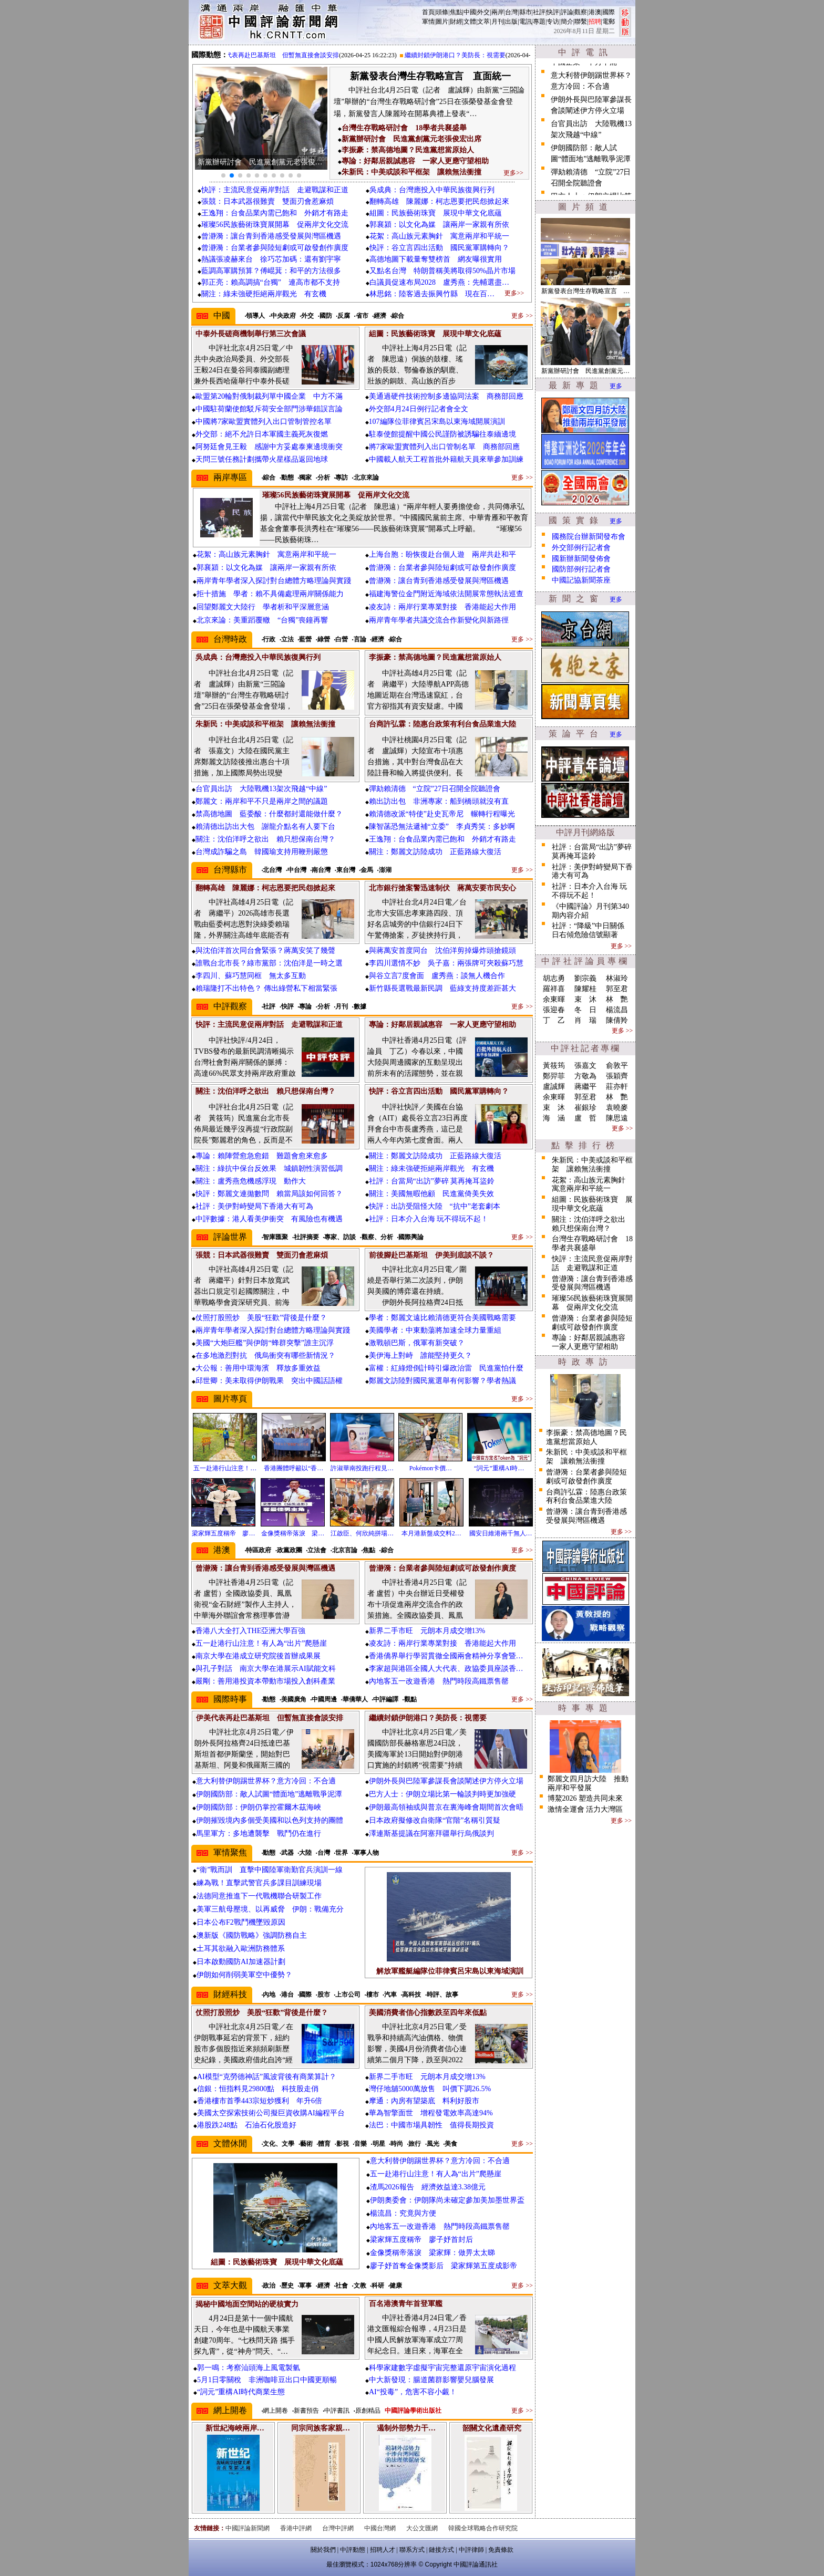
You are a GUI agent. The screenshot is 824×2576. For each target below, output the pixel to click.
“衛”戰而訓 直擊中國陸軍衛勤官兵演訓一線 (270, 1870)
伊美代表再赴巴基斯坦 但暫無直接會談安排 (291, 55)
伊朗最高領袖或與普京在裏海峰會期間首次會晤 (446, 1807)
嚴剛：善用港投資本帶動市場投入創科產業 (265, 1681)
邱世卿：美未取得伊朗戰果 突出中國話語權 (269, 1381)
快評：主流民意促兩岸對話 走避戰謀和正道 (274, 190)
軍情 (428, 21)
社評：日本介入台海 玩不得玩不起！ (429, 1219)
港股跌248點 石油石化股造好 (246, 2125)
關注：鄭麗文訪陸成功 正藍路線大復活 (435, 852)
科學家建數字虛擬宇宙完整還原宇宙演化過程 (442, 2368)
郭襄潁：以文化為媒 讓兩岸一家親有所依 (439, 224)
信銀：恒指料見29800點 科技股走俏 (257, 2089)
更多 (616, 386)
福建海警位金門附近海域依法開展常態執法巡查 (446, 594)
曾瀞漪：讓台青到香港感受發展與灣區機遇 (271, 236)
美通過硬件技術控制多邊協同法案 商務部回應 (446, 396)
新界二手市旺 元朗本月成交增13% (427, 1631)
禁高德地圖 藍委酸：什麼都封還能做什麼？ (269, 814)
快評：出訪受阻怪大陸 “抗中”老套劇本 (434, 1206)
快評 (553, 12)
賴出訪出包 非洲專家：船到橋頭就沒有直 (439, 801)
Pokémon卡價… (430, 1468)
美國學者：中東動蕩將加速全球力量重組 (435, 1330)
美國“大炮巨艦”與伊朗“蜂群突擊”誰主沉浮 (264, 1343)
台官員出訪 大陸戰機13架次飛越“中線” (261, 789)
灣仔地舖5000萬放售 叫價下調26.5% (430, 2089)
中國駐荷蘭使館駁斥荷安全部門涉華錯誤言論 (269, 409)
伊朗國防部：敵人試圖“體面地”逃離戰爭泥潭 (269, 1794)
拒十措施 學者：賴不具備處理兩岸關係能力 (270, 594)
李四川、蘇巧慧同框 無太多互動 (250, 976)
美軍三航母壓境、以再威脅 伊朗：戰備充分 (270, 1909)
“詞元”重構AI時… (499, 1468)
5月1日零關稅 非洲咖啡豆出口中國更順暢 (267, 2380)
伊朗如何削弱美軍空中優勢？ (244, 1975)
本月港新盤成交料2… (431, 1533)
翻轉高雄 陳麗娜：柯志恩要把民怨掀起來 (439, 201)
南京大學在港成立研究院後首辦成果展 (258, 1656)
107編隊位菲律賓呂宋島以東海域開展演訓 (437, 421)
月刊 (497, 21)
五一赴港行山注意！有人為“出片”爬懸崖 (261, 1643)
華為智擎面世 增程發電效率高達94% (431, 2113)
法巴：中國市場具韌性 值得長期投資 (431, 2125)
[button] (223, 175)
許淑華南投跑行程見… (362, 1468)
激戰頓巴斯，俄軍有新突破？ (417, 1343)
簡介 (567, 21)
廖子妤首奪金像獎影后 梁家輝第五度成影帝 (443, 2266)
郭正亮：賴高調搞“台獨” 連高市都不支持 (270, 282)
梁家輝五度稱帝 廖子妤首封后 (421, 2239)
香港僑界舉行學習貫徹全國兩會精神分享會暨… (446, 1656)
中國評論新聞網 (247, 2528)
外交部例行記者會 (581, 548)
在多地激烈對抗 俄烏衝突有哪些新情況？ (265, 1355)
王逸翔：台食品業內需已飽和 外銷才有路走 (274, 213)
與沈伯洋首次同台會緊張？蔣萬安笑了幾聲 (265, 950)
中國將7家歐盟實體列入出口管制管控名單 (263, 421)
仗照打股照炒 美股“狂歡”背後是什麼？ (261, 1318)
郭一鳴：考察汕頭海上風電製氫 (248, 2368)
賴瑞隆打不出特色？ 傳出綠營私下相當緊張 (266, 988)
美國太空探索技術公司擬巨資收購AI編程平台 (271, 2113)
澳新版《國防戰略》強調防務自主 (252, 1935)
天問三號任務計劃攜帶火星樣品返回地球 (261, 459)
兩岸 (497, 12)
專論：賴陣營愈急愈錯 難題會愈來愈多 (261, 1156)
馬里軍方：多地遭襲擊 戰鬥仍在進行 (258, 1833)
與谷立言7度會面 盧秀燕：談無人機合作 (437, 976)
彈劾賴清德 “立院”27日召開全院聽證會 (434, 789)
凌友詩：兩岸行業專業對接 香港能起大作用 (442, 607)
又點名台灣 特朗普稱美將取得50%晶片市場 (442, 271)
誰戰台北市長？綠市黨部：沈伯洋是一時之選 (269, 963)
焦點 (456, 12)
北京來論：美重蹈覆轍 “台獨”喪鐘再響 (262, 620)
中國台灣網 (380, 2528)
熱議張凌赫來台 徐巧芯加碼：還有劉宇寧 (271, 259)
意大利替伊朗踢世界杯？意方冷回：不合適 (266, 1781)
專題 (539, 21)
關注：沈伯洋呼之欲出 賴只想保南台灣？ (265, 839)
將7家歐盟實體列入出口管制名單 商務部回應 (444, 447)
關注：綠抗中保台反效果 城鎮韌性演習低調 (269, 1168)
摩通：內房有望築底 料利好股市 (424, 2101)
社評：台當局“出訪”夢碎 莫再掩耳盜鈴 (432, 1181)
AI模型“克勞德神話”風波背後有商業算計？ (266, 2077)
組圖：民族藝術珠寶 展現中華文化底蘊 (435, 213)
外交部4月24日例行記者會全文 (418, 409)
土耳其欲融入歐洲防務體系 (241, 1948)
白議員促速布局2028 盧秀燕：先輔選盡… (439, 282)
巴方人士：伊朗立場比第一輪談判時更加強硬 (442, 1794)
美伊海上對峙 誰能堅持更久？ (420, 1355)
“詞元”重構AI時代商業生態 (241, 2392)
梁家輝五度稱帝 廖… (223, 1533)
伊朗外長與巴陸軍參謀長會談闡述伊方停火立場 (446, 1781)
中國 (470, 12)
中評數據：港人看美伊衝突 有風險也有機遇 (269, 1219)
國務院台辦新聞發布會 (588, 537)
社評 (539, 12)
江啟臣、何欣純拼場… (362, 1533)
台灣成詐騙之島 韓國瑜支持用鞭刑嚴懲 (261, 852)
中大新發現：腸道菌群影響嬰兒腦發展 (431, 2380)
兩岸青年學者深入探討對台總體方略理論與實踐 (274, 581)
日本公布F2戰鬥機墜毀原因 (241, 1922)
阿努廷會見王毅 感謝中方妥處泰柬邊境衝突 (269, 447)
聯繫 (580, 21)
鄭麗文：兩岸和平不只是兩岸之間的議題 (261, 801)
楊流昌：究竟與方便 (403, 2213)
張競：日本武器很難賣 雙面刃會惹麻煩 (267, 201)
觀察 (580, 12)
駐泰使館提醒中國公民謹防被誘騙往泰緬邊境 (442, 434)
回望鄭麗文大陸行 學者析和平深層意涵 (263, 607)
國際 (608, 12)
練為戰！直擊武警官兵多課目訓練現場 (259, 1883)
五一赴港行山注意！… (224, 1468)
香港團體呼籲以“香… (293, 1468)
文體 (470, 21)
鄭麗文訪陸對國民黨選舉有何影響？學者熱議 (442, 1381)
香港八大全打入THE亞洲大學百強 (250, 1631)
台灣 (511, 12)
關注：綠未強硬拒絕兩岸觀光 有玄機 (263, 294)
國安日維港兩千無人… (500, 1533)
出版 (511, 21)
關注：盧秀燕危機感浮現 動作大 (250, 1181)
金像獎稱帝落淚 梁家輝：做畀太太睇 (432, 2253)
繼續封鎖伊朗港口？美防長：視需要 (470, 55)
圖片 (442, 21)
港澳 (595, 12)
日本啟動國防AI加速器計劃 (241, 1962)
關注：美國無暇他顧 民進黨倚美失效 (431, 1194)
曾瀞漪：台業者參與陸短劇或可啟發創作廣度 (274, 248)
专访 (553, 21)
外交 (483, 12)
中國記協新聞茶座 (581, 580)
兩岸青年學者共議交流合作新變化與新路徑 (439, 620)
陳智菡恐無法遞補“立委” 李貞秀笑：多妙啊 (442, 826)
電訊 (525, 21)
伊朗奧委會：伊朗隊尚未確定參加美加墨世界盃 (447, 2200)
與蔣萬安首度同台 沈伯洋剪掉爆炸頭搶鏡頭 (442, 950)
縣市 (525, 12)
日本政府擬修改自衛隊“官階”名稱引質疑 (434, 1820)
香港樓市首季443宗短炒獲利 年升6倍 (259, 2101)
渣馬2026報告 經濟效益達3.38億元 (428, 2187)
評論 (567, 12)
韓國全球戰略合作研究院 (483, 2528)
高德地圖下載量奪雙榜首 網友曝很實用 (439, 259)
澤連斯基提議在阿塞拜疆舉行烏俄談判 (431, 1833)
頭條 (442, 12)
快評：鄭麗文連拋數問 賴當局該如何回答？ (269, 1194)
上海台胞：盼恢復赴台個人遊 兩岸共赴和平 (442, 554)
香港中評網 (296, 2528)
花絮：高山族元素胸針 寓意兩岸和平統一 (439, 236)
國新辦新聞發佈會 (581, 559)
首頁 (428, 12)
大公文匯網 (422, 2528)
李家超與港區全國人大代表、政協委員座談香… (446, 1669)
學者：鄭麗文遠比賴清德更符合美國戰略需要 (442, 1318)
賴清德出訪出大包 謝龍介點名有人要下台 (265, 826)
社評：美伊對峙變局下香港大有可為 (254, 1206)
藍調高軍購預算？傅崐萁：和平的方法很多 (271, 271)
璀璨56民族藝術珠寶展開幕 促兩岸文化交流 (274, 224)
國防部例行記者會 (581, 569)
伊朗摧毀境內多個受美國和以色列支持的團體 (269, 1820)
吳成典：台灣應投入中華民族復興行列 (432, 190)
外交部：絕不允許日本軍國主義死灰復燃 (261, 434)
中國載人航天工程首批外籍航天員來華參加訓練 (446, 459)
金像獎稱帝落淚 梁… (292, 1533)
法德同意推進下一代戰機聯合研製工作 (259, 1896)
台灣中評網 (338, 2528)
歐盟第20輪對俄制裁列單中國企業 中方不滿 (269, 396)
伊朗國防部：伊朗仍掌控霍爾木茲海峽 (258, 1807)
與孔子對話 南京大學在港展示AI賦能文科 (265, 1669)
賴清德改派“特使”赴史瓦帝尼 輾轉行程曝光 (442, 814)
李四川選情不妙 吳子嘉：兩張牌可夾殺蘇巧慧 (446, 963)
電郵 (608, 21)
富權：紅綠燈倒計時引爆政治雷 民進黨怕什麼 (446, 1368)
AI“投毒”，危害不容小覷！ (413, 2392)
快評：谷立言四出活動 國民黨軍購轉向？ (439, 248)
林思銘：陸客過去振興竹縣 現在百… (432, 294)
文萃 (483, 21)
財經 (456, 21)
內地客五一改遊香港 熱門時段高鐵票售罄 (439, 1681)
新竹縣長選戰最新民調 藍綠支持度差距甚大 (442, 988)
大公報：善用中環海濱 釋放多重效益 (258, 1368)
